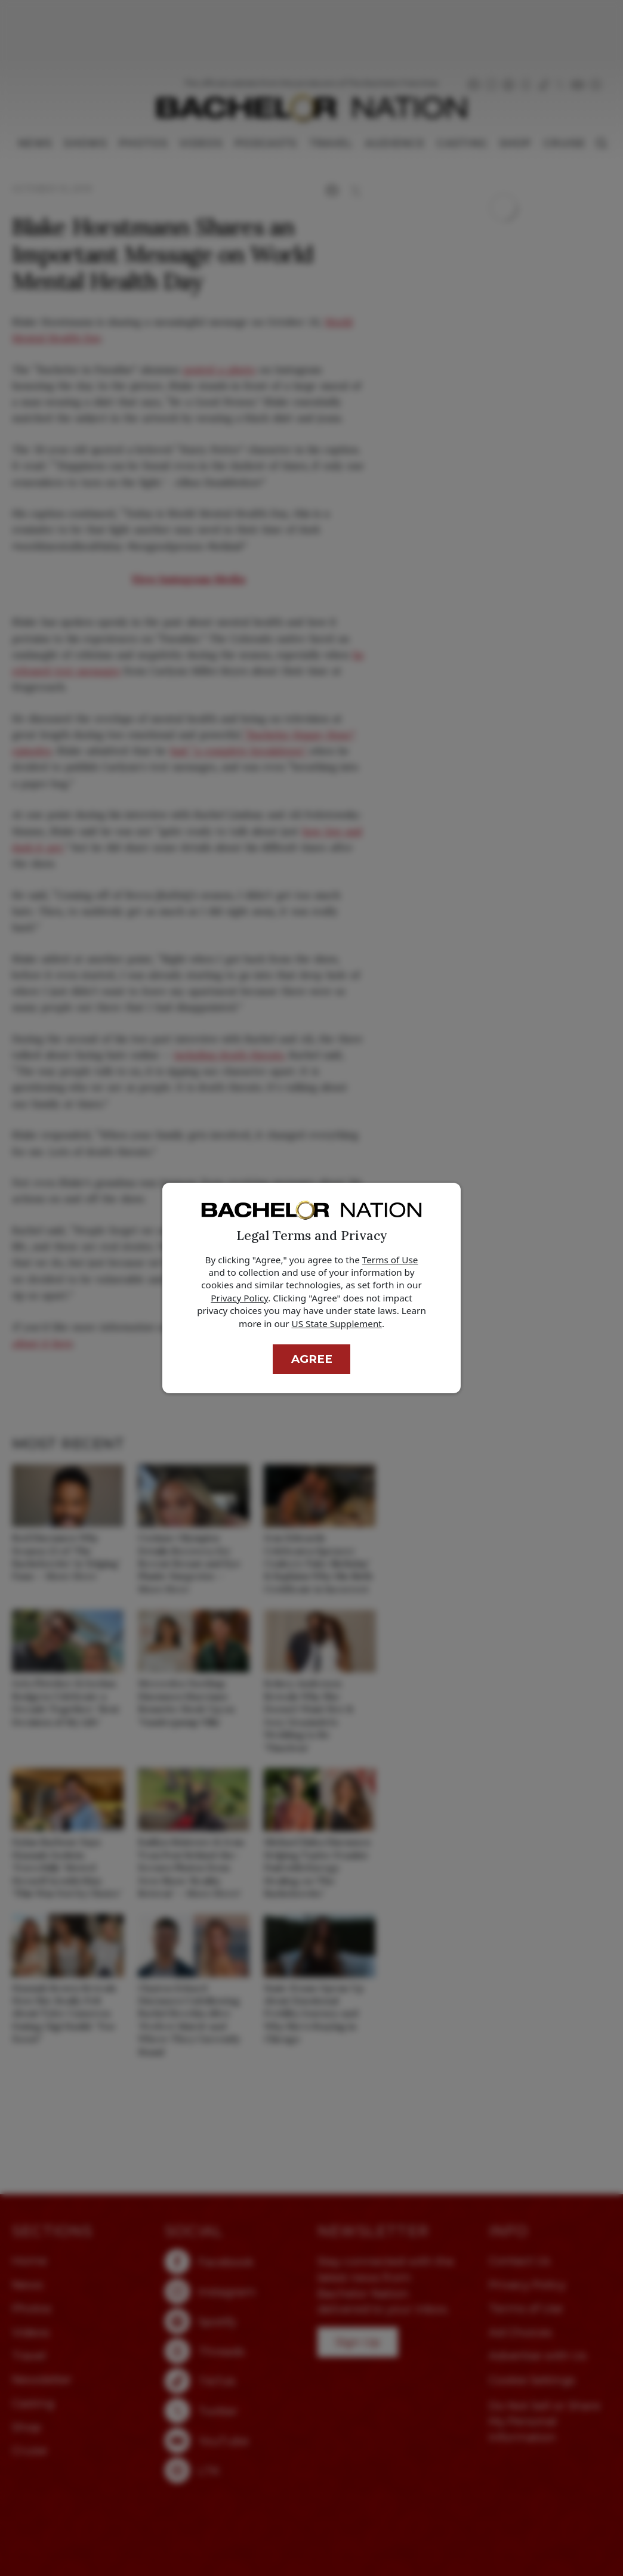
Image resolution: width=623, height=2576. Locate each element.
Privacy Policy (239, 1298)
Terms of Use (390, 1260)
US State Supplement (337, 1323)
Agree (311, 1359)
